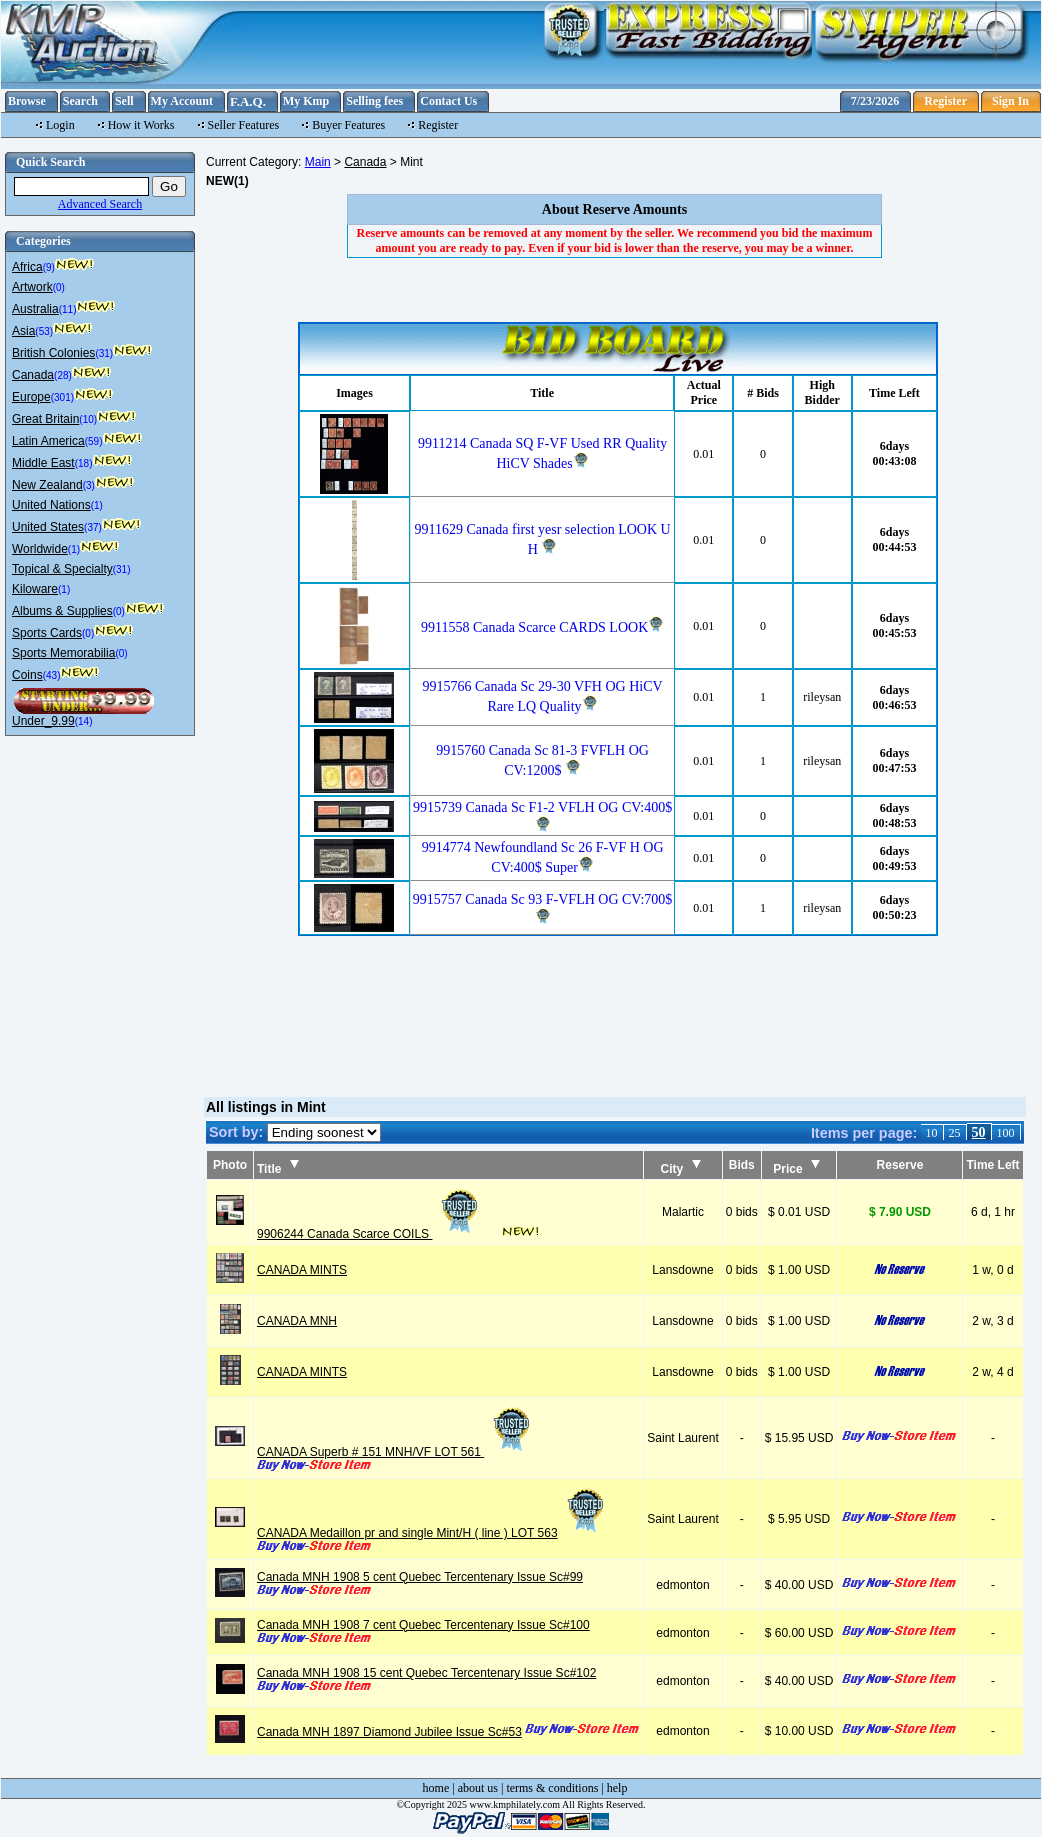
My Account (182, 101)
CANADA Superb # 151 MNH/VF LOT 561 (395, 1452)
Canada (33, 375)
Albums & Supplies (62, 611)
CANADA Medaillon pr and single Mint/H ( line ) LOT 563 (432, 1533)
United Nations (51, 505)
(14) (84, 721)
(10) (88, 419)
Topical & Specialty (62, 569)
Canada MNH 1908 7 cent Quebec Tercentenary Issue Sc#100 (423, 1625)
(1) (97, 505)
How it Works (141, 125)
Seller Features (244, 125)
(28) (63, 375)
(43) (52, 675)
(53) (44, 331)
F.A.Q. (248, 101)
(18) (84, 463)
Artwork (32, 287)
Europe (31, 397)
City (681, 1169)
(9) (49, 267)
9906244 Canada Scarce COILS (369, 1234)
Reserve (900, 1165)
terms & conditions (552, 1788)
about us (478, 1788)
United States (48, 527)
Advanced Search (100, 204)
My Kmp (306, 101)
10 (932, 1133)
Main (318, 162)
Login (60, 125)
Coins (27, 675)
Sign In (1010, 101)
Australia (35, 309)
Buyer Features (348, 125)
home (436, 1788)
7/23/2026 (875, 101)
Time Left (992, 1165)
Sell (124, 101)
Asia (23, 331)
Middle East (43, 463)
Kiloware (35, 589)
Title (278, 1169)
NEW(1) (227, 181)
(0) (59, 287)
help (617, 1788)
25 (955, 1133)
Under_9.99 (43, 721)
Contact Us (448, 101)
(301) (62, 397)
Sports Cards (47, 633)
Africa (27, 267)
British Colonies (53, 353)
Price (796, 1169)
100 (1006, 1133)
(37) (93, 527)
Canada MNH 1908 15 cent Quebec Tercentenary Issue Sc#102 (426, 1673)
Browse (27, 101)
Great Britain (45, 419)
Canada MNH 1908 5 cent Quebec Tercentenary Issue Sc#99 (420, 1577)
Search (80, 101)
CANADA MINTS (302, 1270)
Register (945, 101)
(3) (89, 485)
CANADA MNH (297, 1321)
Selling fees (374, 101)
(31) (104, 353)
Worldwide (40, 549)
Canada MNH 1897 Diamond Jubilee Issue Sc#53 (389, 1732)
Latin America (48, 441)
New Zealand (47, 485)
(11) (68, 309)
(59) (94, 441)
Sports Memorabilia (63, 653)
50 (979, 1132)
